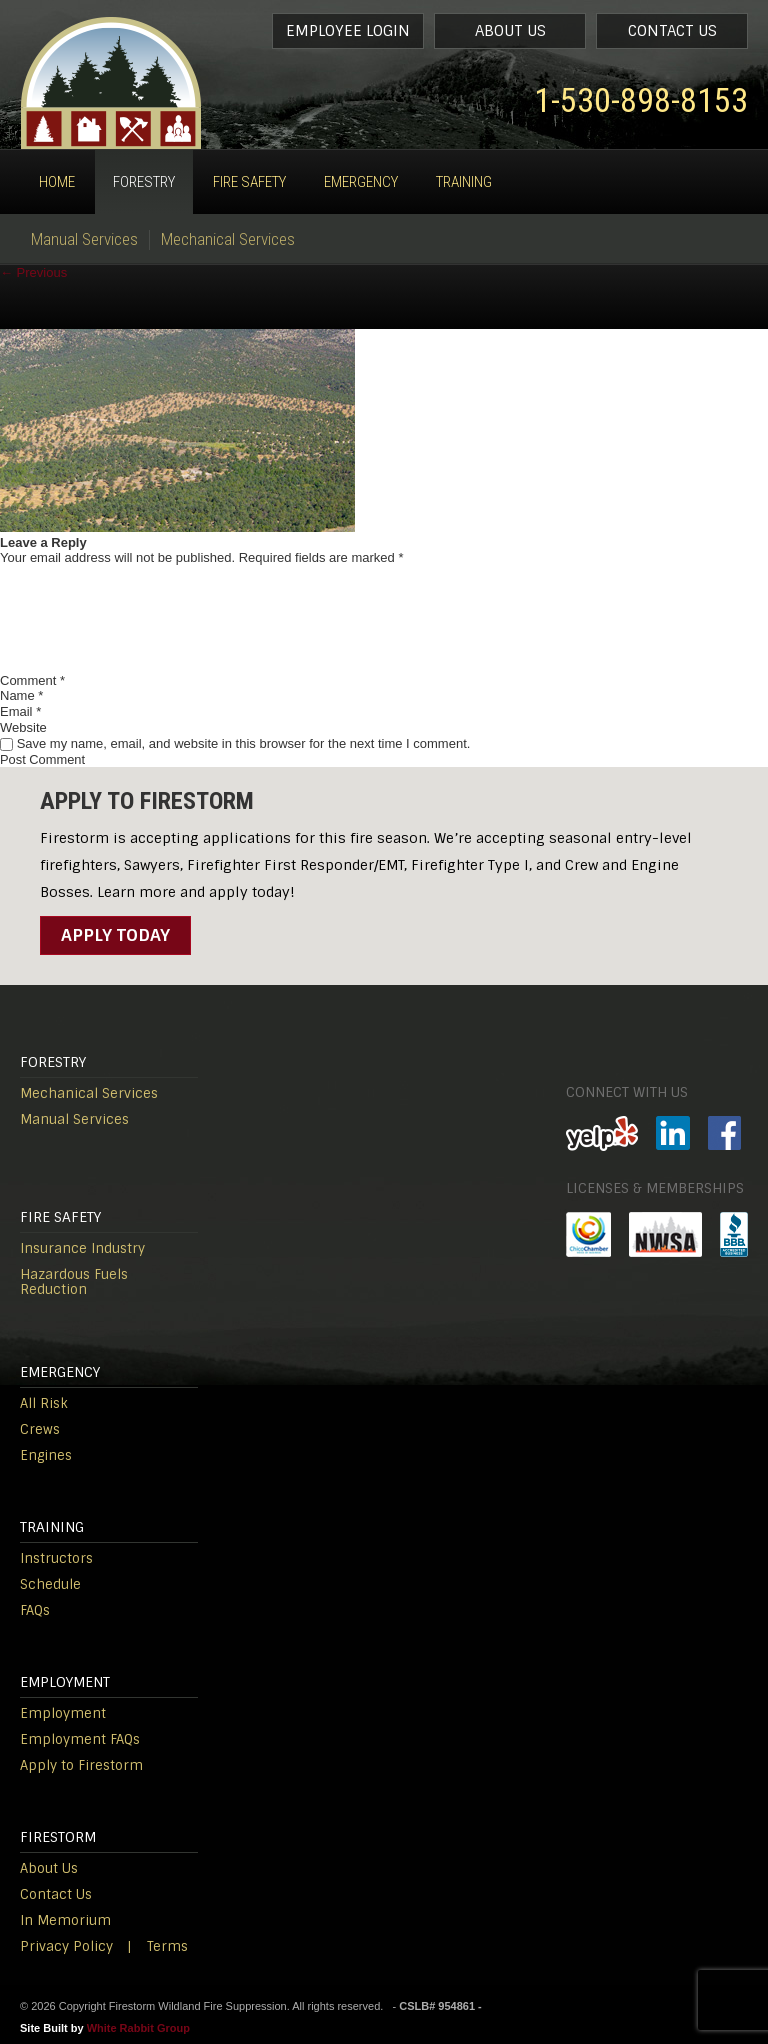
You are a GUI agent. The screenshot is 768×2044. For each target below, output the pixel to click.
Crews (40, 1429)
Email (20, 711)
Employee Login (348, 31)
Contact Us (672, 31)
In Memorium (65, 1920)
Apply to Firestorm (81, 1765)
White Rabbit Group (138, 2028)
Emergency (361, 182)
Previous (33, 272)
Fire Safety (249, 182)
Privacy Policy (66, 1946)
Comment (32, 680)
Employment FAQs (80, 1739)
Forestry (144, 182)
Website (23, 727)
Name (21, 695)
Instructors (56, 1558)
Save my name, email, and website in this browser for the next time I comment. (244, 743)
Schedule (50, 1584)
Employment (63, 1713)
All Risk (44, 1403)
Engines (46, 1455)
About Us (510, 31)
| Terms (157, 1946)
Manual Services (84, 239)
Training (464, 182)
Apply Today (115, 935)
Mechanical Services (228, 239)
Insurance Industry (82, 1248)
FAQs (35, 1610)
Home (57, 182)
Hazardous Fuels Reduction (74, 1282)
